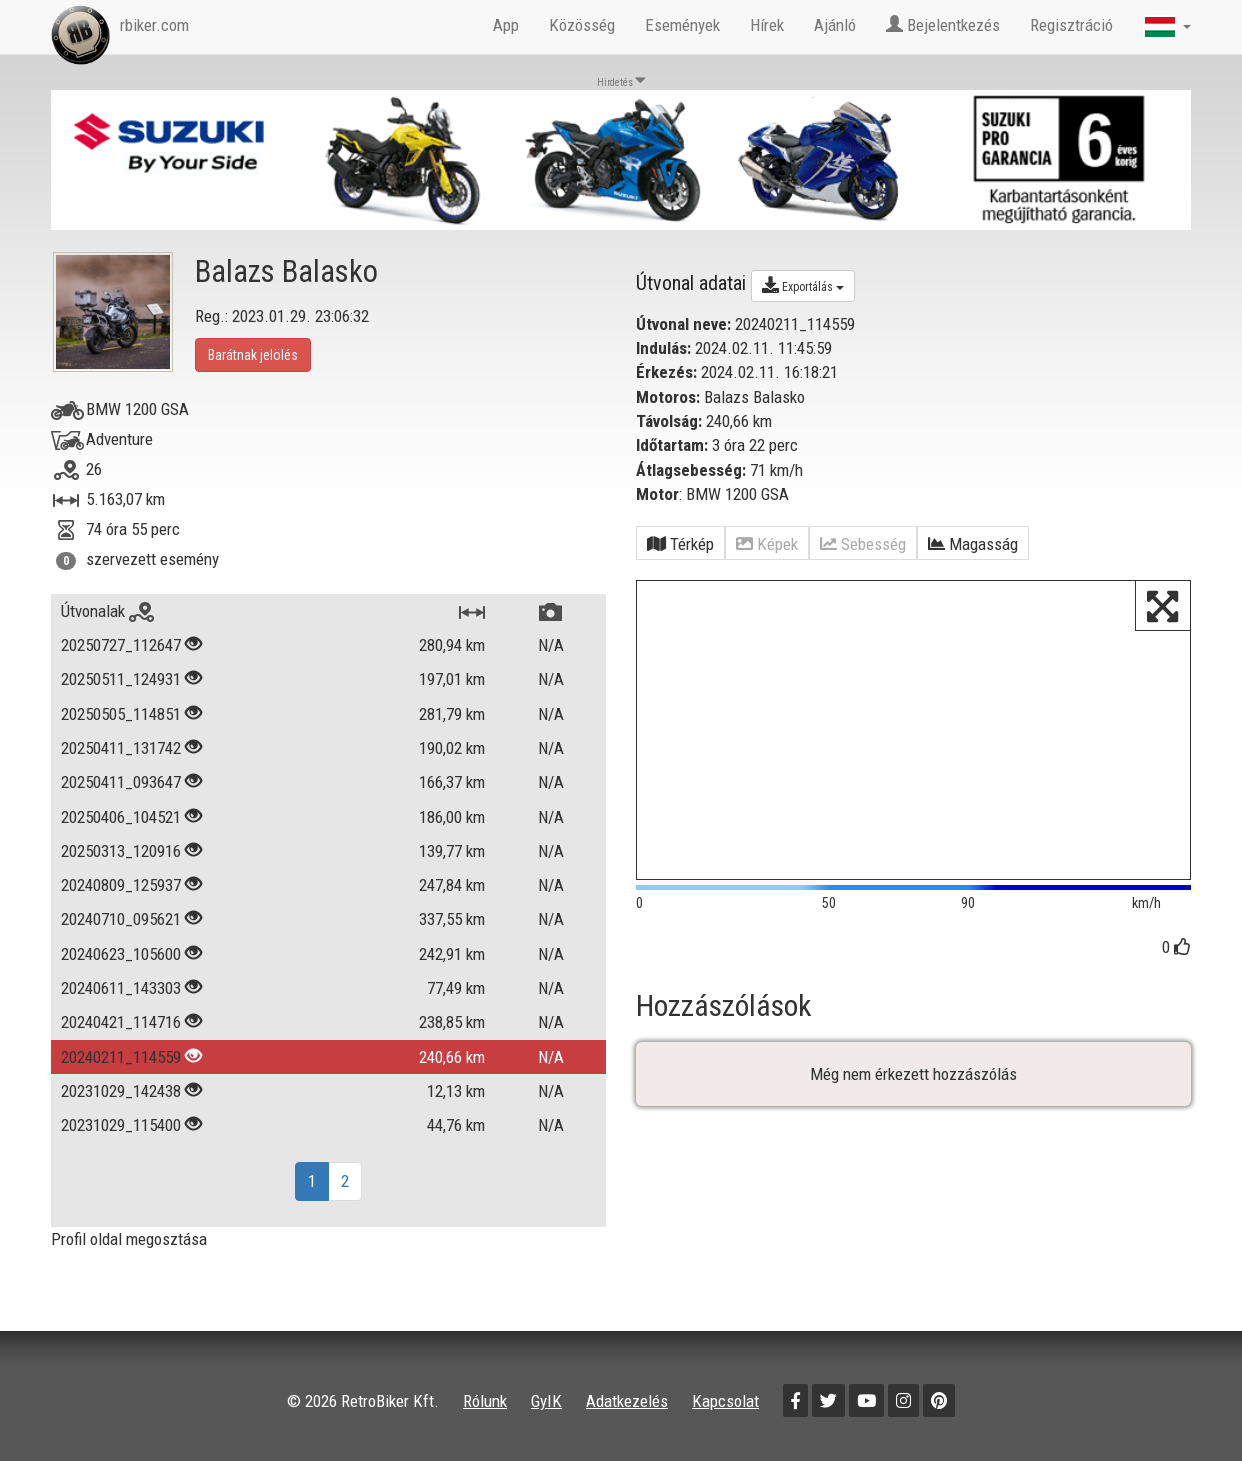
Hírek (767, 25)
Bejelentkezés (943, 25)
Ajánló (835, 25)
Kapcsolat (725, 1401)
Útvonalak (107, 611)
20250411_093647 (121, 782)
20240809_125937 (121, 885)
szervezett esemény (152, 559)
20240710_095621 (121, 919)
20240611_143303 (121, 988)
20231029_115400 (121, 1125)
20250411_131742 (121, 748)
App (506, 25)
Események (682, 25)
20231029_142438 (121, 1091)
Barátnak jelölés (253, 355)
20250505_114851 (121, 714)
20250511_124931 (121, 679)
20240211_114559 (121, 1057)
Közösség (582, 25)
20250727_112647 (121, 645)
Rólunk (485, 1401)
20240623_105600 (121, 954)
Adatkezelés (627, 1401)
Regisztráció (1071, 25)
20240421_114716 (121, 1022)
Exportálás (803, 285)
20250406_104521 (121, 817)
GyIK (546, 1401)
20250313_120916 (121, 851)
